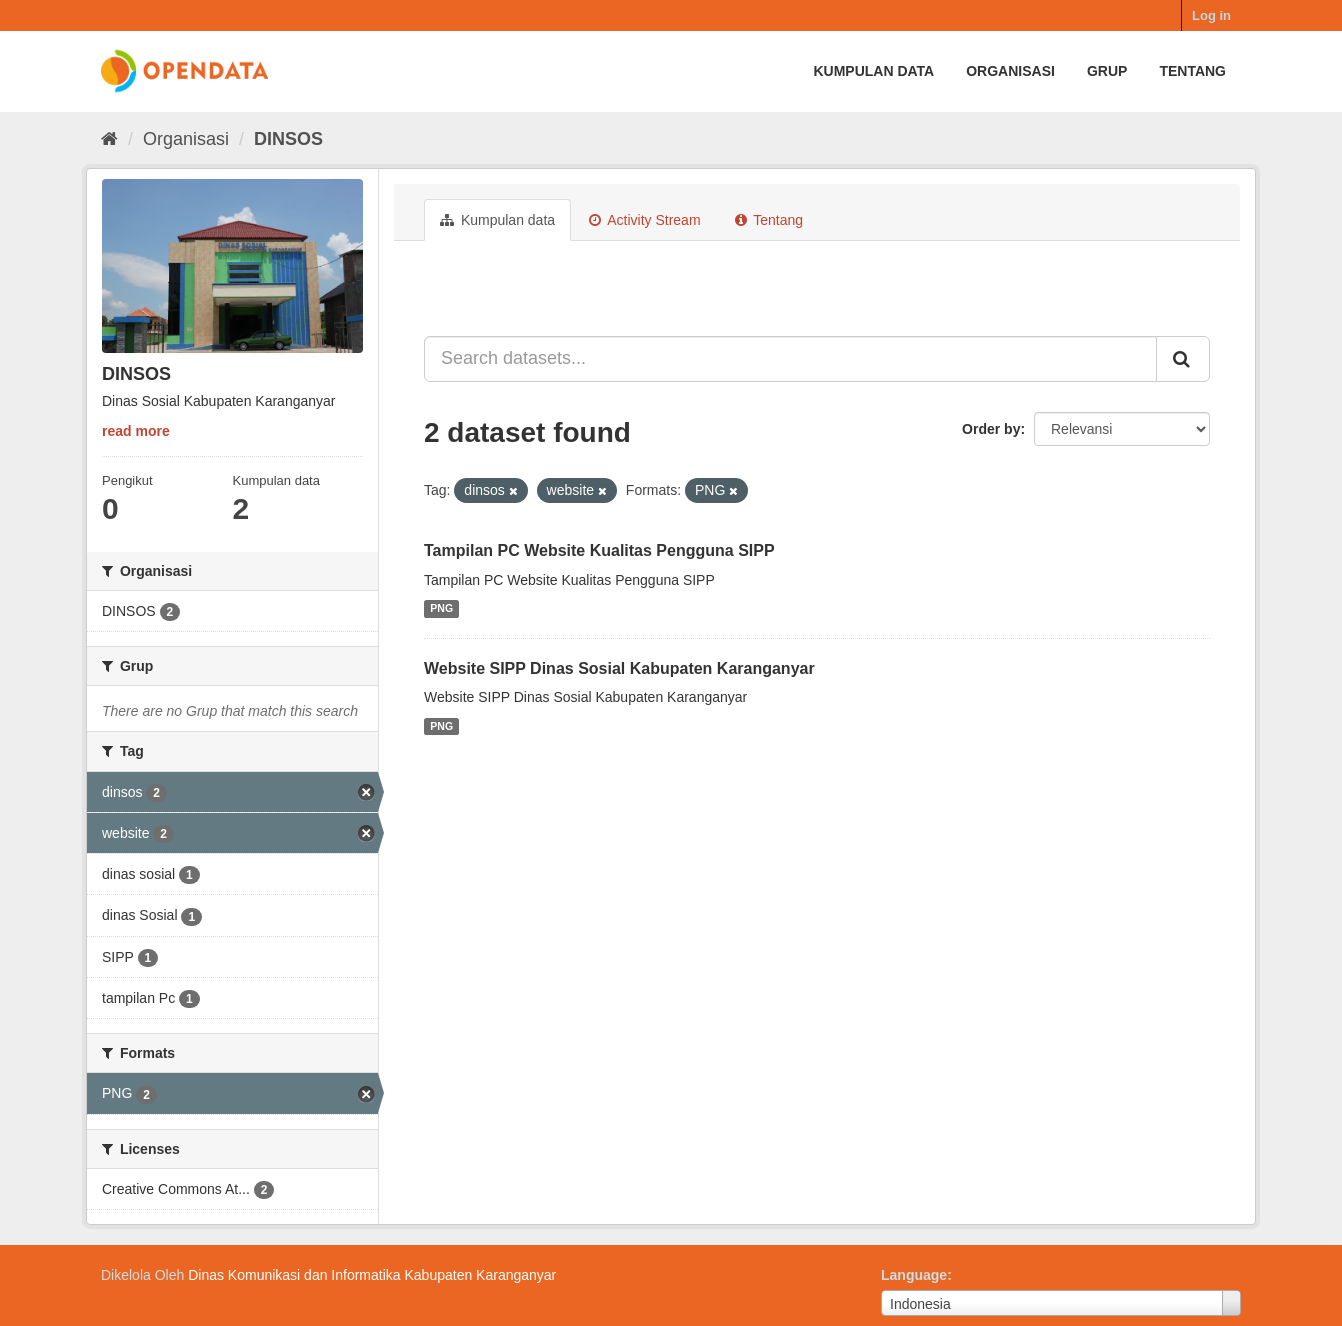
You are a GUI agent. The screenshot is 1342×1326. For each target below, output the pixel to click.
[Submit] (1183, 359)
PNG (441, 609)
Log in (1211, 15)
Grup (1107, 71)
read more (136, 431)
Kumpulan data (873, 71)
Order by (991, 429)
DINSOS (288, 139)
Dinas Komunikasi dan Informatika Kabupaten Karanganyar (372, 1275)
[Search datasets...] (790, 359)
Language (914, 1275)
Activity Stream (644, 220)
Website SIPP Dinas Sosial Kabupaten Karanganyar (619, 668)
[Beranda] (109, 139)
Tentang (1192, 71)
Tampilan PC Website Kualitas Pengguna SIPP (599, 550)
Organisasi (1010, 71)
